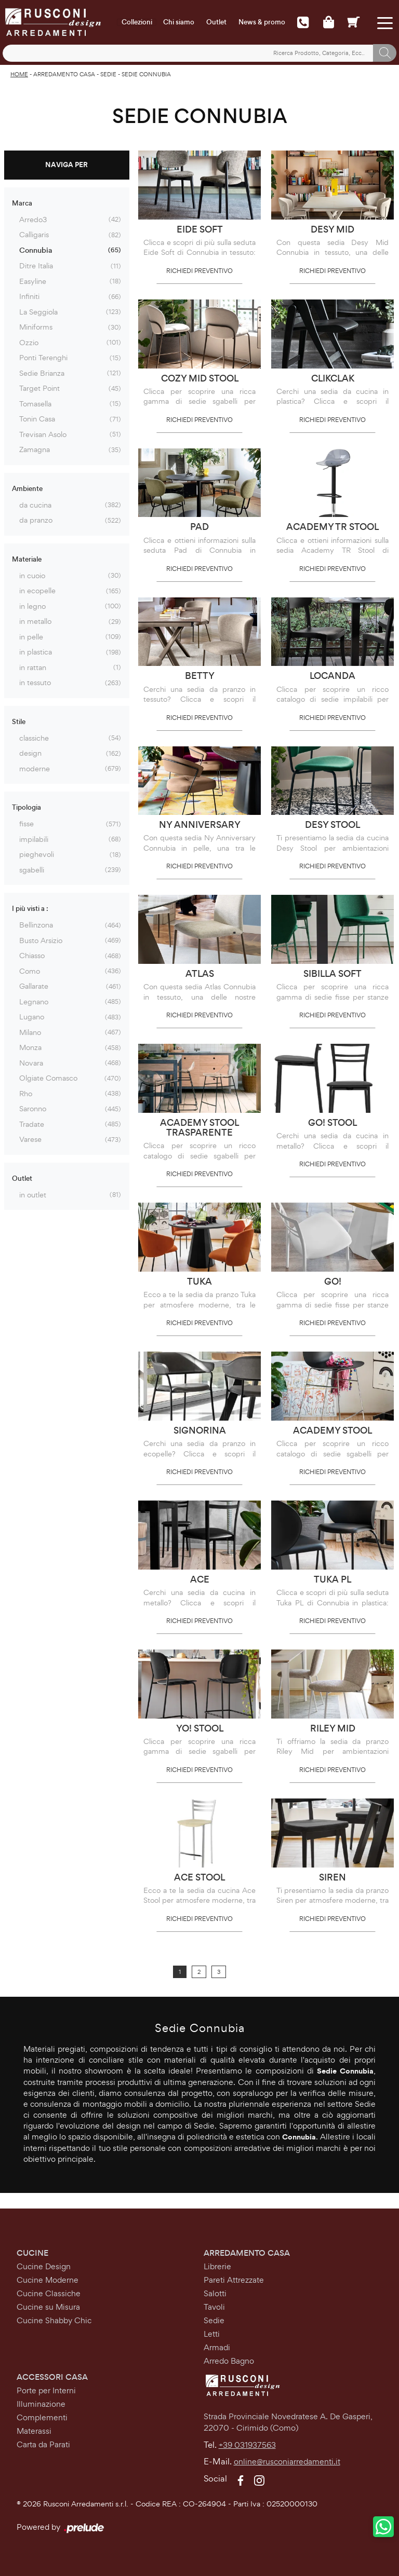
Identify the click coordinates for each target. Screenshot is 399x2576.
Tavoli (214, 2306)
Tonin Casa (37, 419)
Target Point (39, 388)
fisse (26, 823)
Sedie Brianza (41, 373)
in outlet (32, 1195)
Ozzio (28, 342)
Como (29, 971)
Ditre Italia (36, 265)
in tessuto (35, 682)
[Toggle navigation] (384, 22)
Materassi (34, 2430)
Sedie (108, 74)
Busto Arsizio (40, 940)
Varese (30, 1139)
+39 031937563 (247, 2444)
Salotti (215, 2293)
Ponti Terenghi (43, 357)
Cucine (32, 2252)
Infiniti (29, 296)
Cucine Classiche (49, 2293)
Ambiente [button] (27, 488)
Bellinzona (36, 925)
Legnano (33, 1001)
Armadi (217, 2347)
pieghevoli (36, 854)
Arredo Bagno (229, 2360)
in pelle (31, 637)
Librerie (217, 2266)
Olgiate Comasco (48, 1078)
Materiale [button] (27, 559)
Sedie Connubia (146, 74)
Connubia (35, 250)
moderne (34, 768)
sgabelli (31, 870)
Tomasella (35, 403)
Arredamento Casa (64, 74)
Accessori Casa (52, 2376)
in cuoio (32, 575)
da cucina (35, 505)
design (30, 753)
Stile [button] (18, 721)
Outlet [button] (22, 1178)
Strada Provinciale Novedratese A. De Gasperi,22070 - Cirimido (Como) (288, 2422)
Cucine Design (44, 2266)
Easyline (32, 281)
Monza (30, 1047)
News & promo (261, 22)
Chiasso (32, 955)
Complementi (42, 2417)
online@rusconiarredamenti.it (287, 2461)
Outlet (216, 22)
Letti (212, 2333)
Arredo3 (33, 219)
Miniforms (35, 327)
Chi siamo (178, 22)
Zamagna (34, 449)
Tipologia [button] (26, 807)
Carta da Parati (43, 2444)
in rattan (32, 667)
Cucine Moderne (47, 2279)
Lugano (31, 1016)
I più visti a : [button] (30, 908)
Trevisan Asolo (42, 434)
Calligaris (34, 234)
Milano (30, 1032)
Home (19, 74)
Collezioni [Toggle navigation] (137, 22)
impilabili (33, 839)
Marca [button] (22, 203)
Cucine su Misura (48, 2306)
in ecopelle (37, 590)
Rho (25, 1093)
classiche (34, 738)
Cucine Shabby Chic (54, 2320)
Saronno (32, 1108)
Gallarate (33, 986)
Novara (31, 1063)
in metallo (35, 621)
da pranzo (35, 520)
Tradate (31, 1124)
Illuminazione (41, 2403)
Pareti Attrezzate (234, 2279)
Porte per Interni (46, 2390)
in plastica (35, 652)
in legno (32, 606)
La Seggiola (38, 312)
